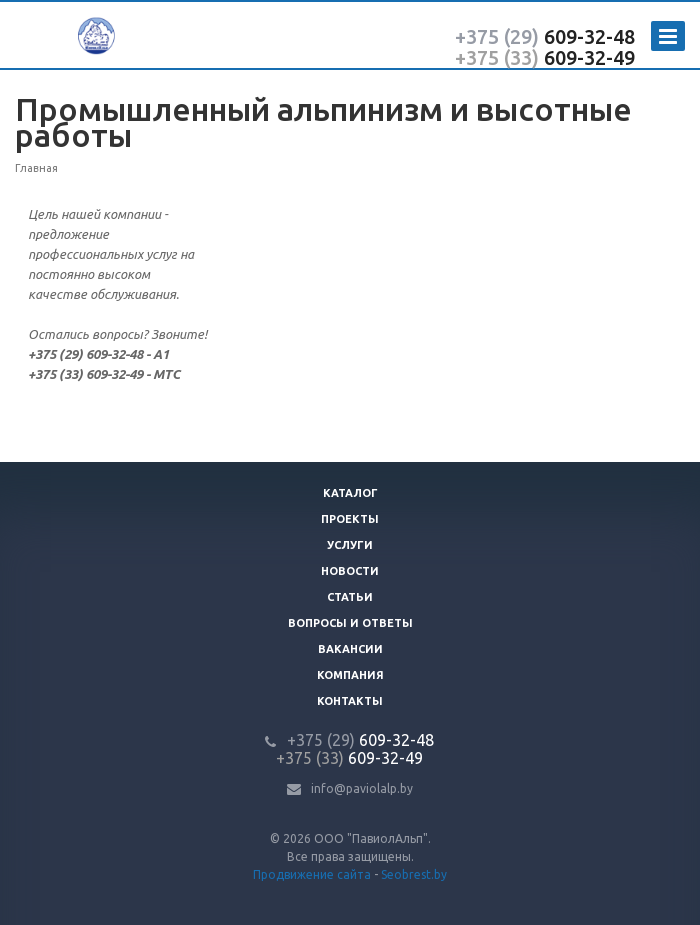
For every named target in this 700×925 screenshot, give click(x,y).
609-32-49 (545, 57)
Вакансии (350, 649)
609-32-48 (545, 36)
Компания (350, 675)
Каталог (350, 493)
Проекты (350, 519)
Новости (350, 571)
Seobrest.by (414, 874)
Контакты (350, 701)
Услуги (350, 545)
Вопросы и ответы (350, 623)
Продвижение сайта (312, 874)
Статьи (350, 597)
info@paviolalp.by (362, 788)
